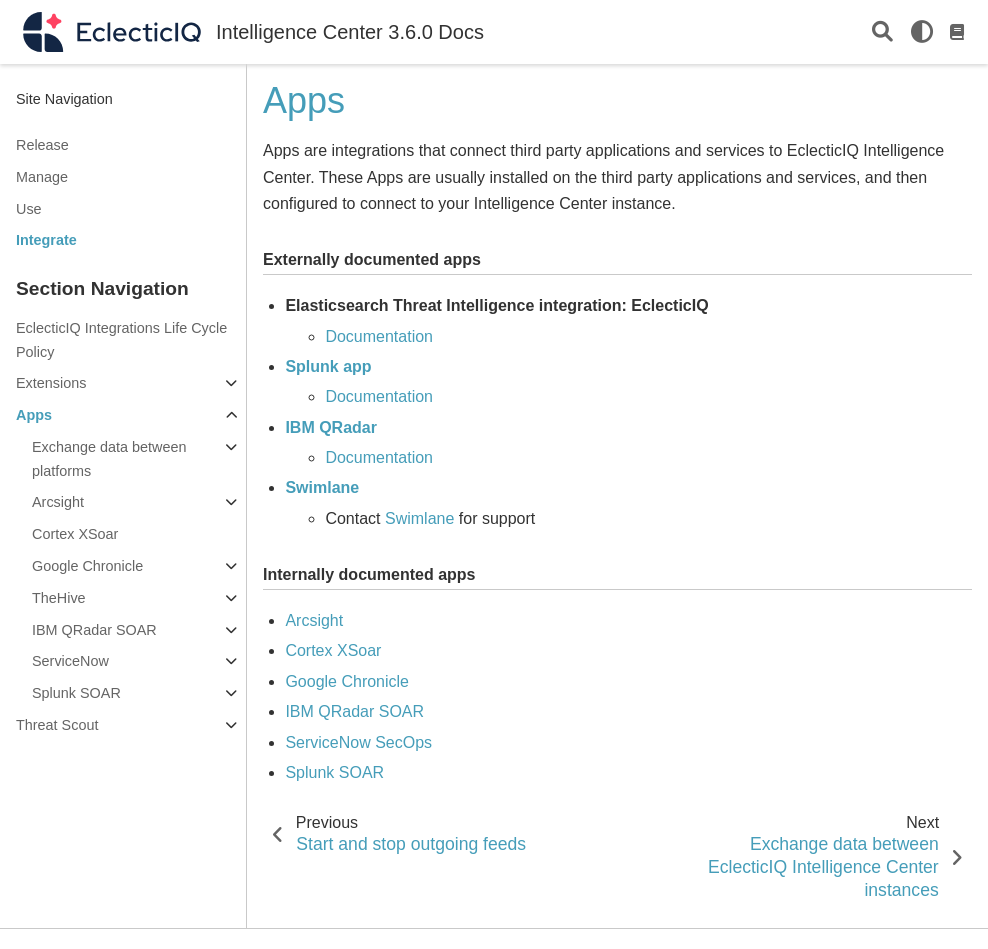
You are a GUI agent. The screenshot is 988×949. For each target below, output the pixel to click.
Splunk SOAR (76, 693)
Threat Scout (57, 725)
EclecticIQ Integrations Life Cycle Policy (121, 340)
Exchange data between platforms (109, 459)
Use (29, 209)
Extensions (51, 383)
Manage (42, 177)
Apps (34, 415)
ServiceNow (70, 661)
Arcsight (58, 502)
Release (42, 145)
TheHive (59, 598)
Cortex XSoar (75, 534)
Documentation (379, 336)
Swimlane (419, 518)
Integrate (46, 240)
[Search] (882, 32)
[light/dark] (922, 32)
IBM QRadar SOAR (94, 630)
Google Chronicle (87, 566)
